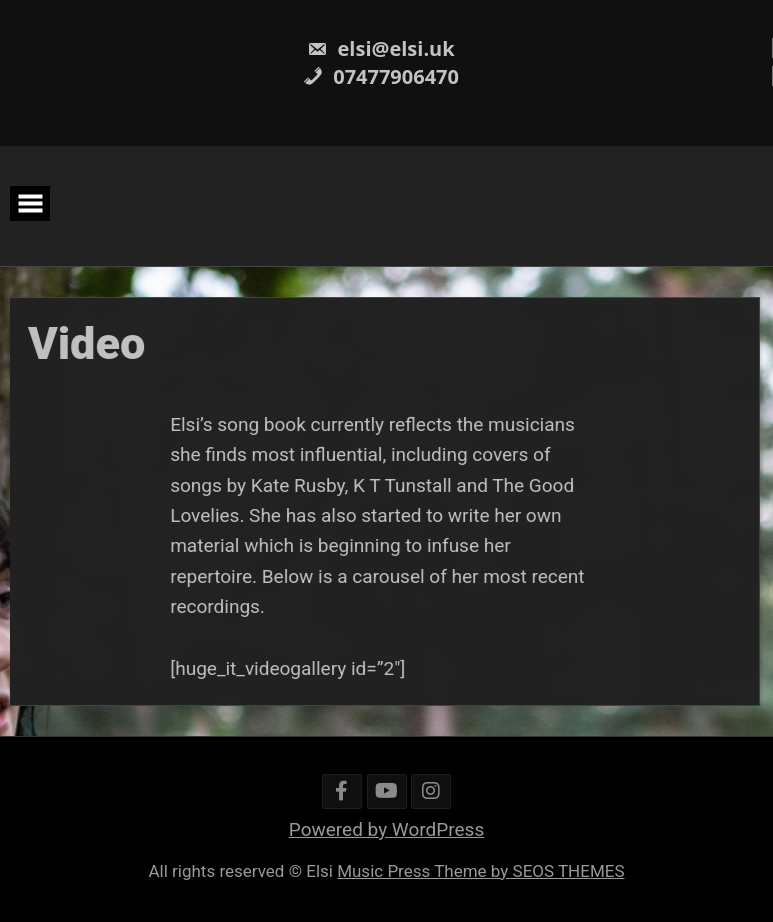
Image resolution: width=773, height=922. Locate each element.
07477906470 (381, 76)
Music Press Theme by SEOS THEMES (480, 871)
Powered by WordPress (386, 829)
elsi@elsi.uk (380, 48)
